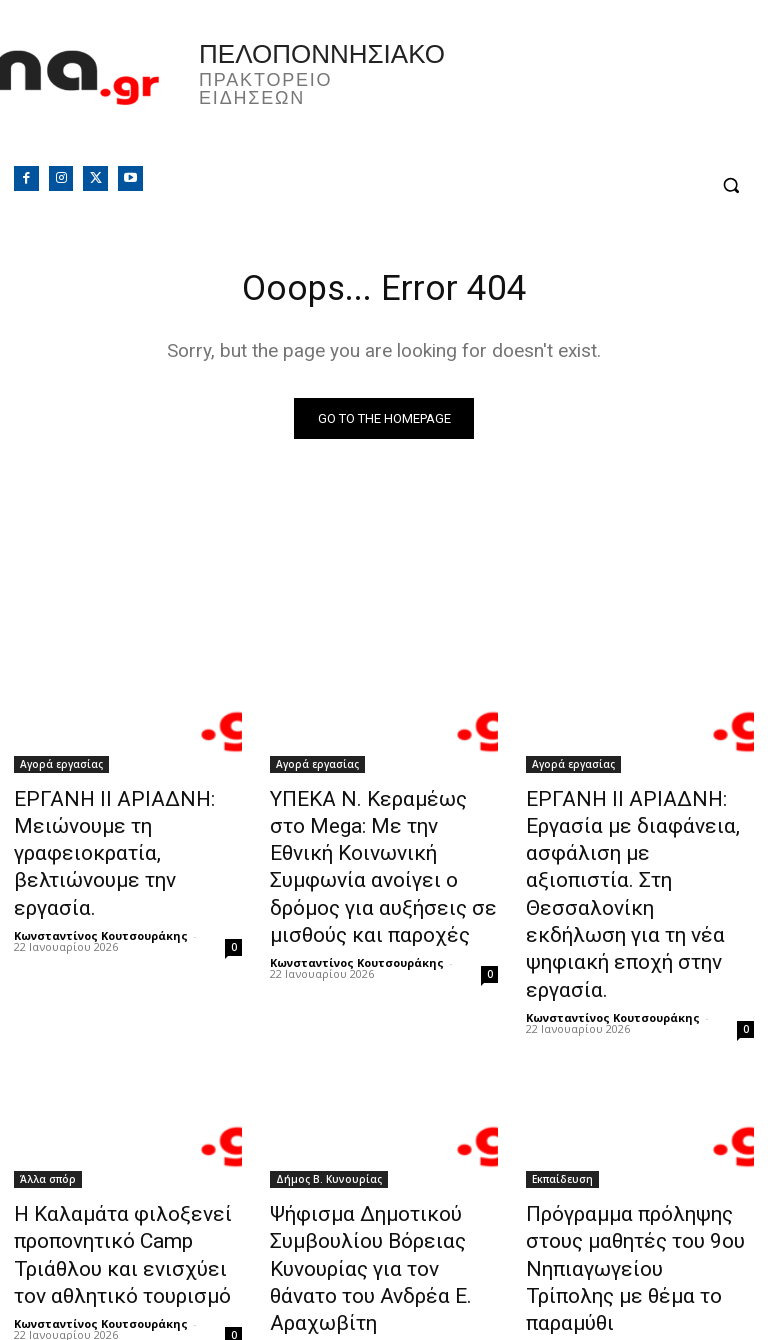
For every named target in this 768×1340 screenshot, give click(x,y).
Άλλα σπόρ (48, 1098)
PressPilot (555, 1221)
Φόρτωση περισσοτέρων (384, 1276)
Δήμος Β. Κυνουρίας (329, 1098)
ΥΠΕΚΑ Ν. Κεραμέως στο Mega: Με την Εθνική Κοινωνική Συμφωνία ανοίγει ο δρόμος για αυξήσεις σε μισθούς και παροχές (382, 845)
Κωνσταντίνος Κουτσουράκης (101, 892)
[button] (730, 185)
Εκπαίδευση (562, 1098)
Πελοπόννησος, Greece (576, 95)
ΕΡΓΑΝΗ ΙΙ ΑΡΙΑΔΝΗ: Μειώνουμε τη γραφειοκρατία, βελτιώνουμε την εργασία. (126, 834)
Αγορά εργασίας (61, 768)
